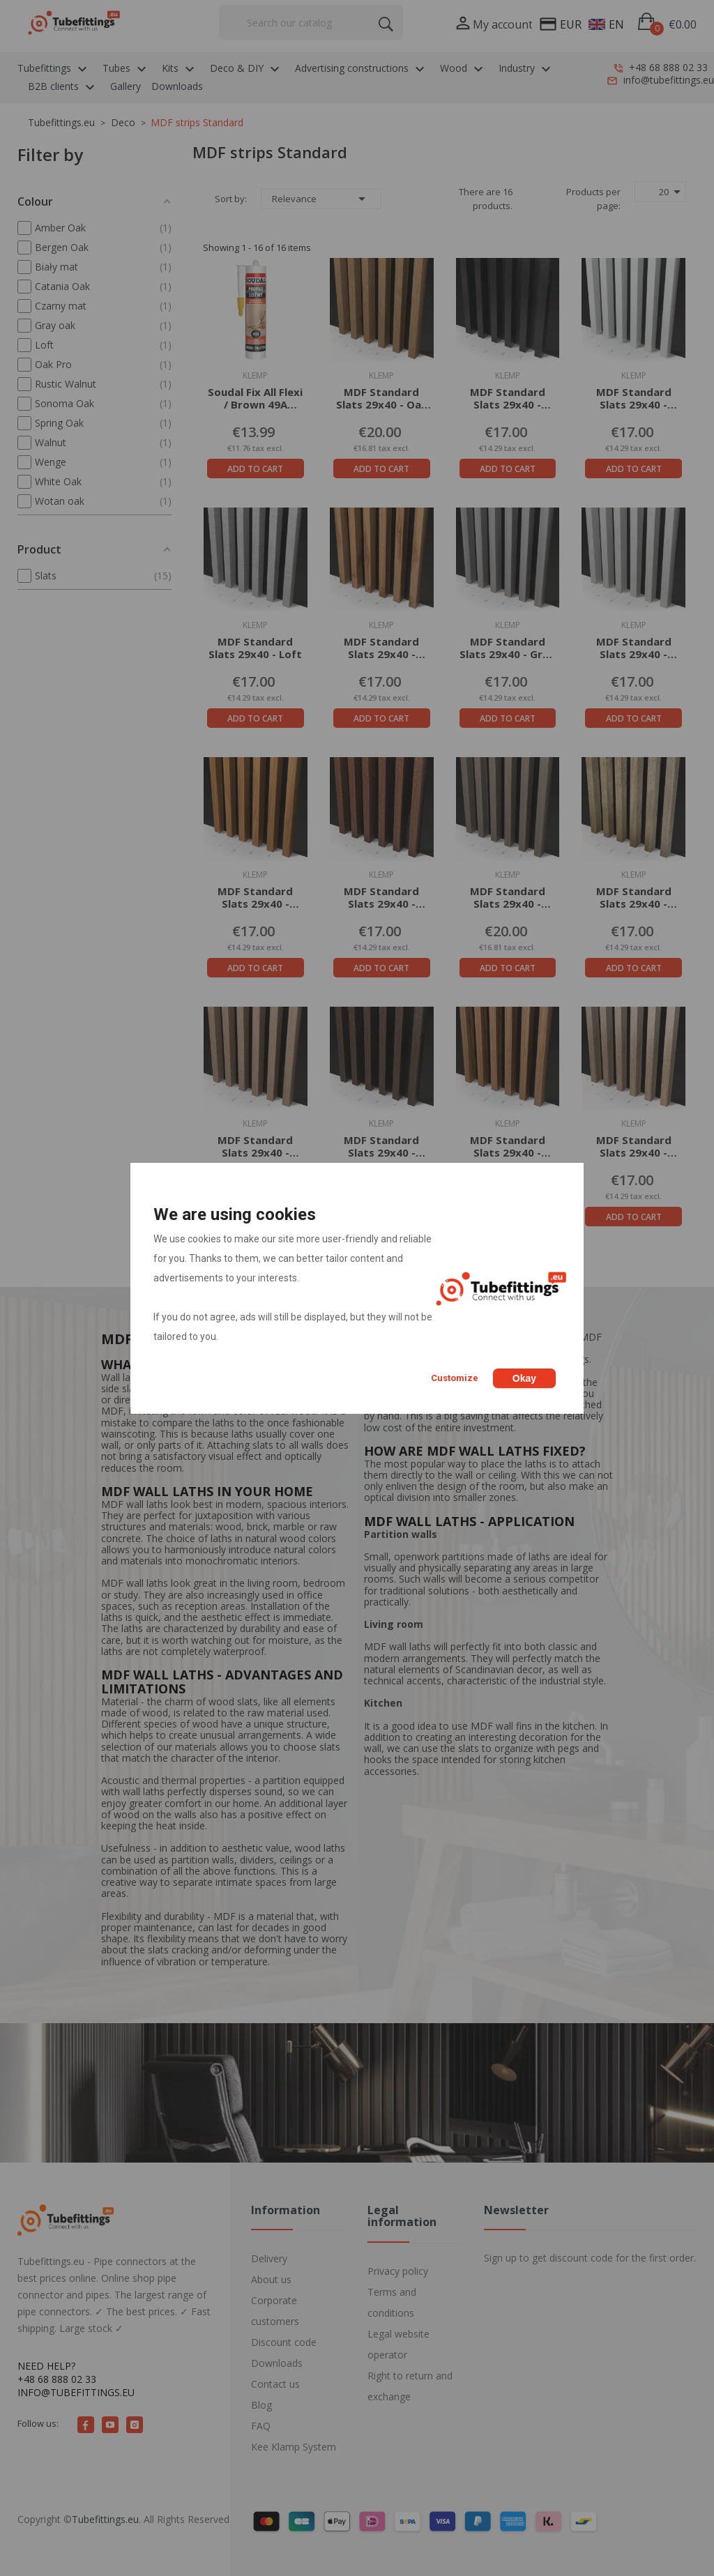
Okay (524, 1378)
